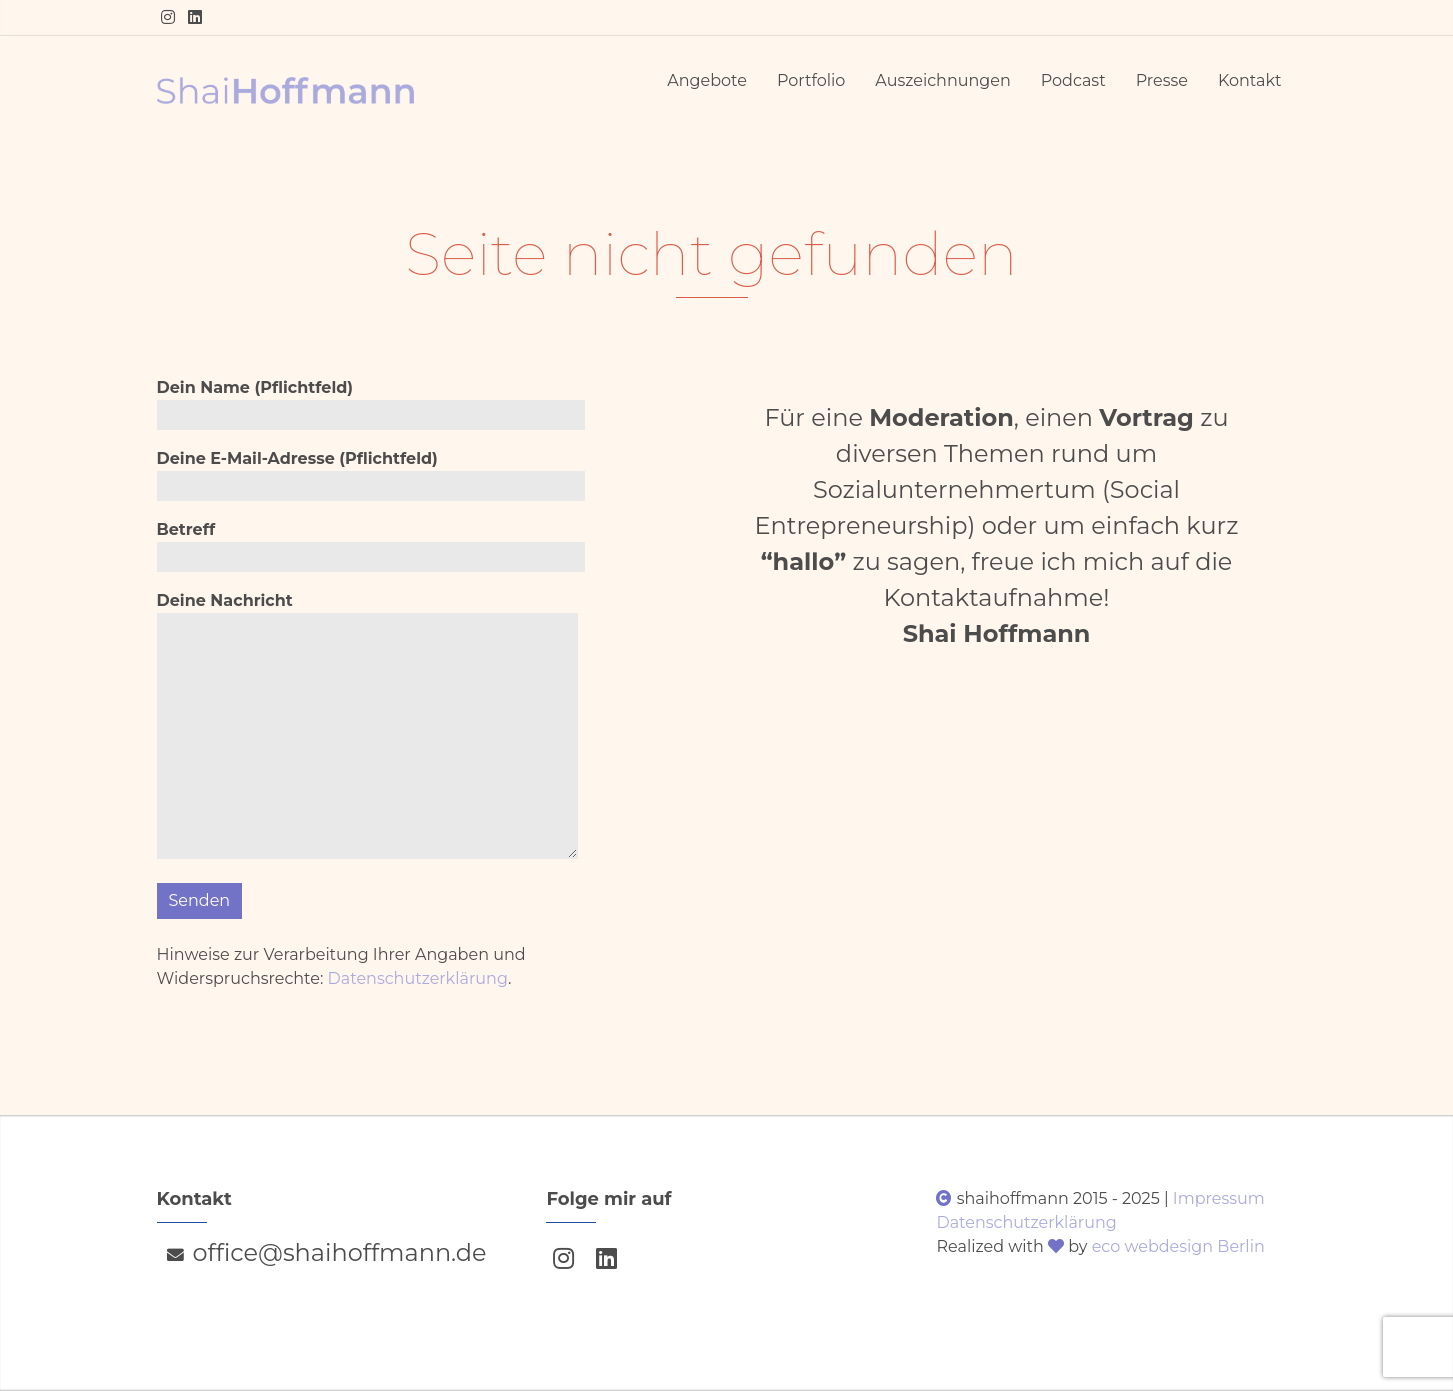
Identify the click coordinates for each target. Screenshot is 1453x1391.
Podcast (1073, 80)
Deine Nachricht (367, 728)
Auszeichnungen (942, 80)
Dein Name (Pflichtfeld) (371, 404)
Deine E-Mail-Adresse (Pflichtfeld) (371, 475)
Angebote (707, 80)
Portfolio (811, 80)
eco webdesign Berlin (1178, 1246)
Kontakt (1250, 80)
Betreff (371, 546)
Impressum (1219, 1198)
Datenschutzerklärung (418, 978)
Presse (1162, 80)
